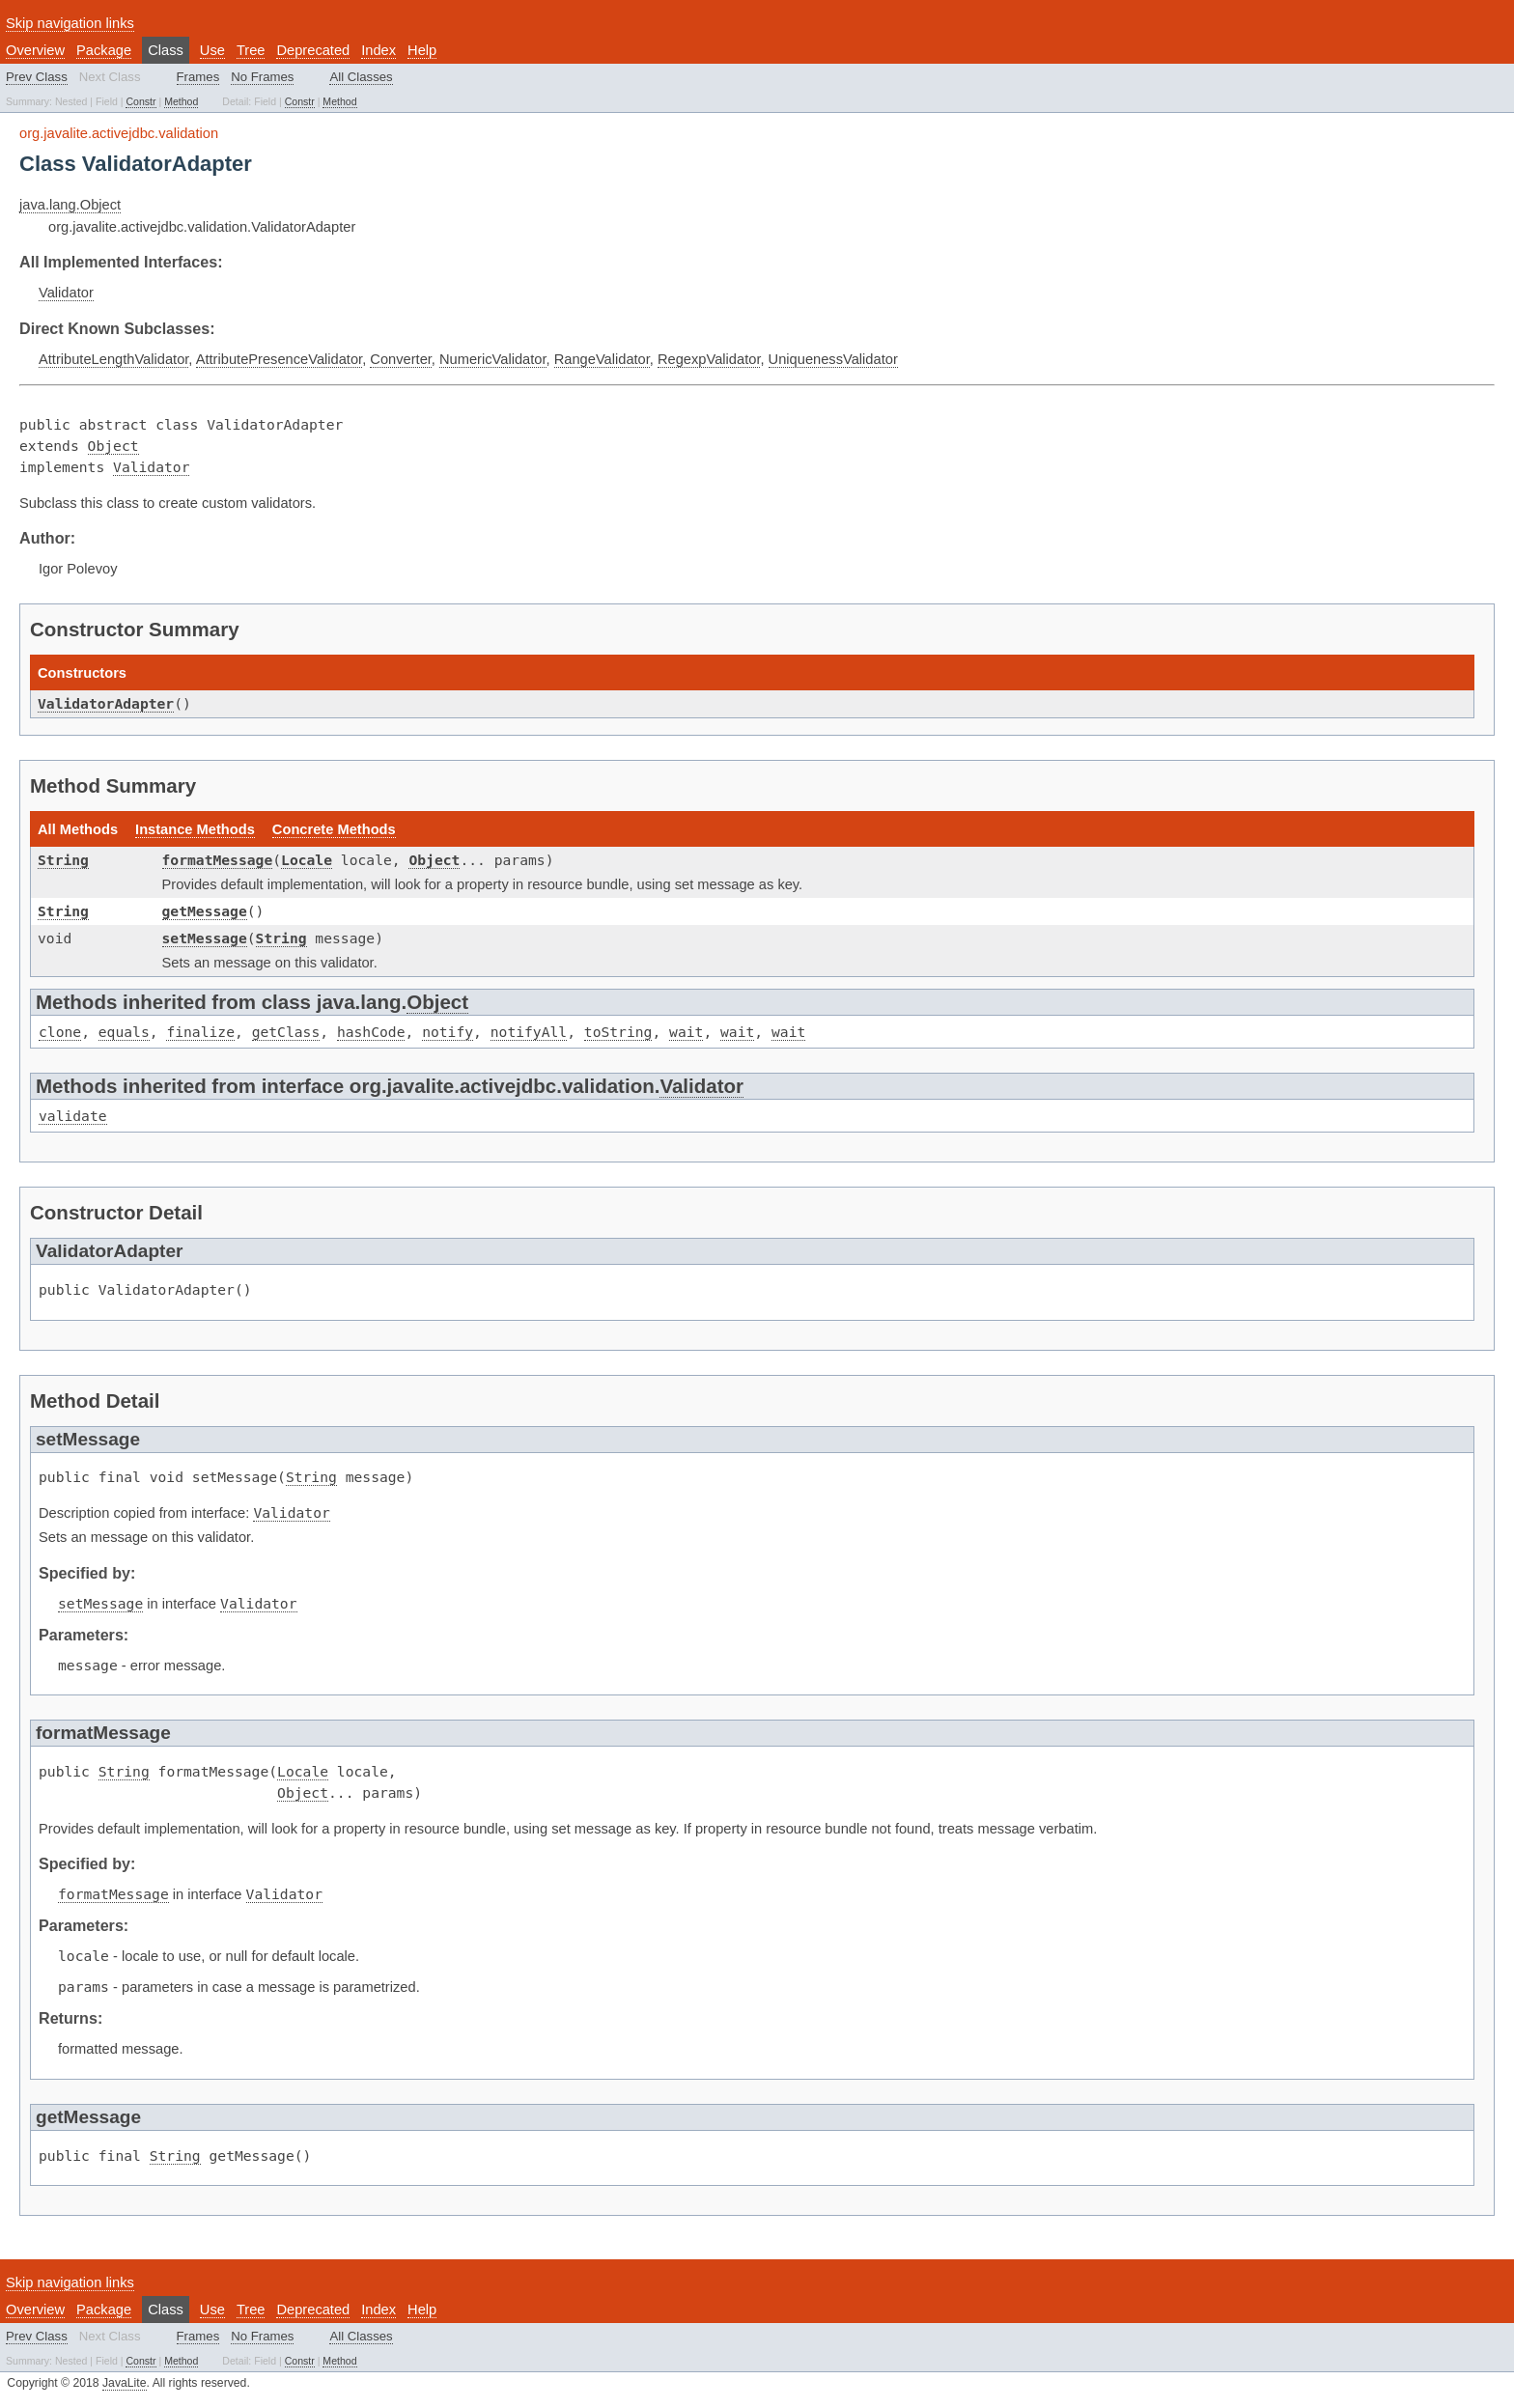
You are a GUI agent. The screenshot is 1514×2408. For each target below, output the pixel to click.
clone (60, 1031)
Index (378, 50)
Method (181, 101)
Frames (198, 77)
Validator (66, 292)
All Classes (360, 77)
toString (618, 1031)
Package (103, 50)
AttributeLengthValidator (113, 359)
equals (124, 1031)
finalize (200, 1031)
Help (421, 50)
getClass (286, 1031)
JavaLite (124, 2383)
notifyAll (529, 1031)
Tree (251, 50)
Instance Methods (195, 829)
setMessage (204, 938)
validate (73, 1115)
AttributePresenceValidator (279, 359)
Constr (140, 101)
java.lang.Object (70, 204)
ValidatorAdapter (106, 703)
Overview (35, 50)
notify (447, 1031)
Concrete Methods (334, 829)
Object (113, 445)
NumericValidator (493, 359)
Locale (306, 860)
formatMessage (217, 860)
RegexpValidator (709, 359)
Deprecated (313, 50)
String (63, 860)
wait (686, 1031)
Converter (401, 359)
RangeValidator (602, 359)
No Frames (262, 77)
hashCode (371, 1031)
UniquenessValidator (833, 359)
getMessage (204, 911)
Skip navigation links (70, 23)
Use (212, 50)
